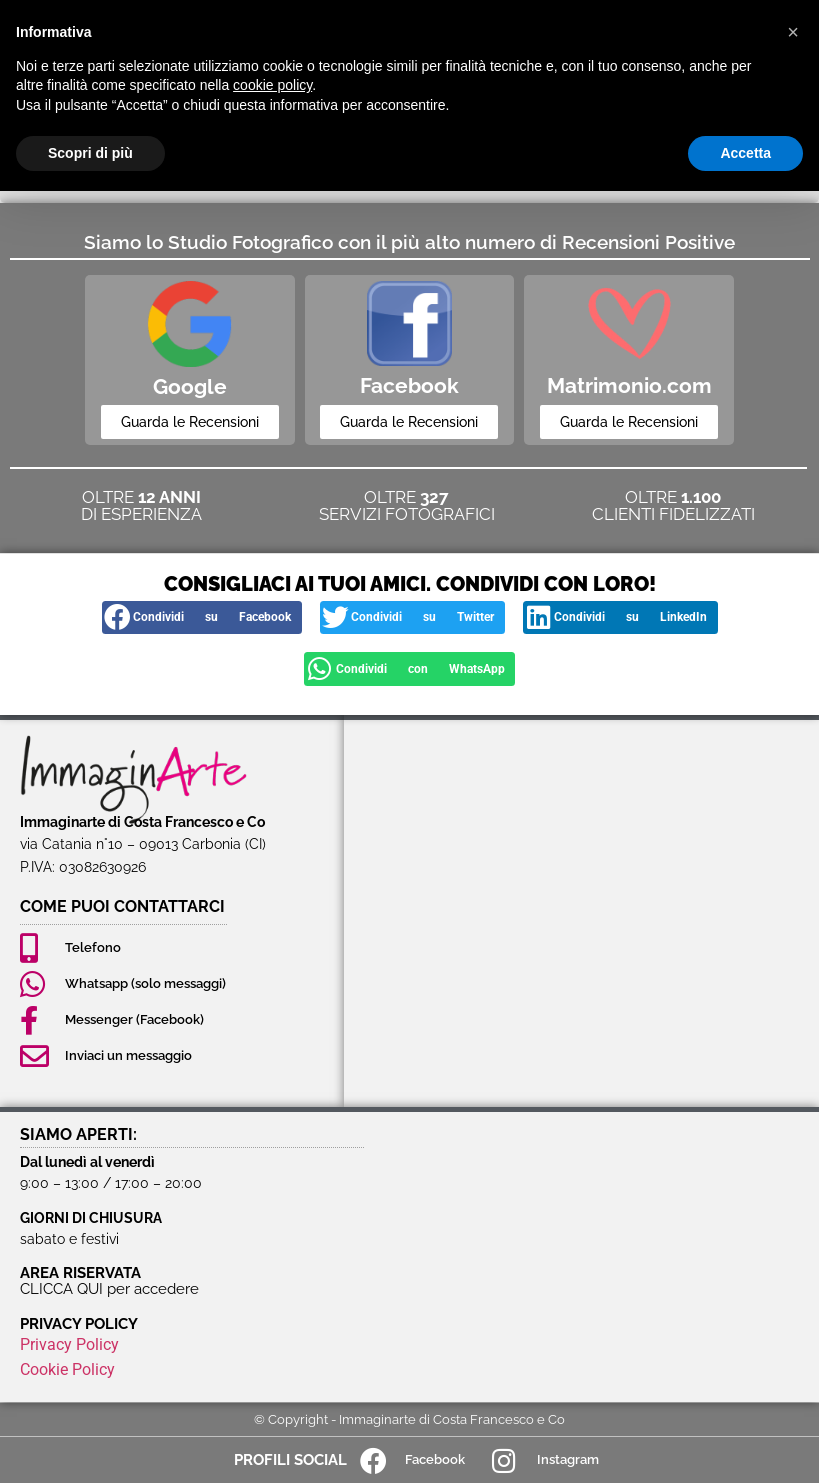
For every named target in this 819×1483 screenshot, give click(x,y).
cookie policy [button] (272, 85)
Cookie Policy (67, 1368)
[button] (202, 618)
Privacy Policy (69, 1343)
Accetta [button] (745, 153)
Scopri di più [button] (90, 153)
